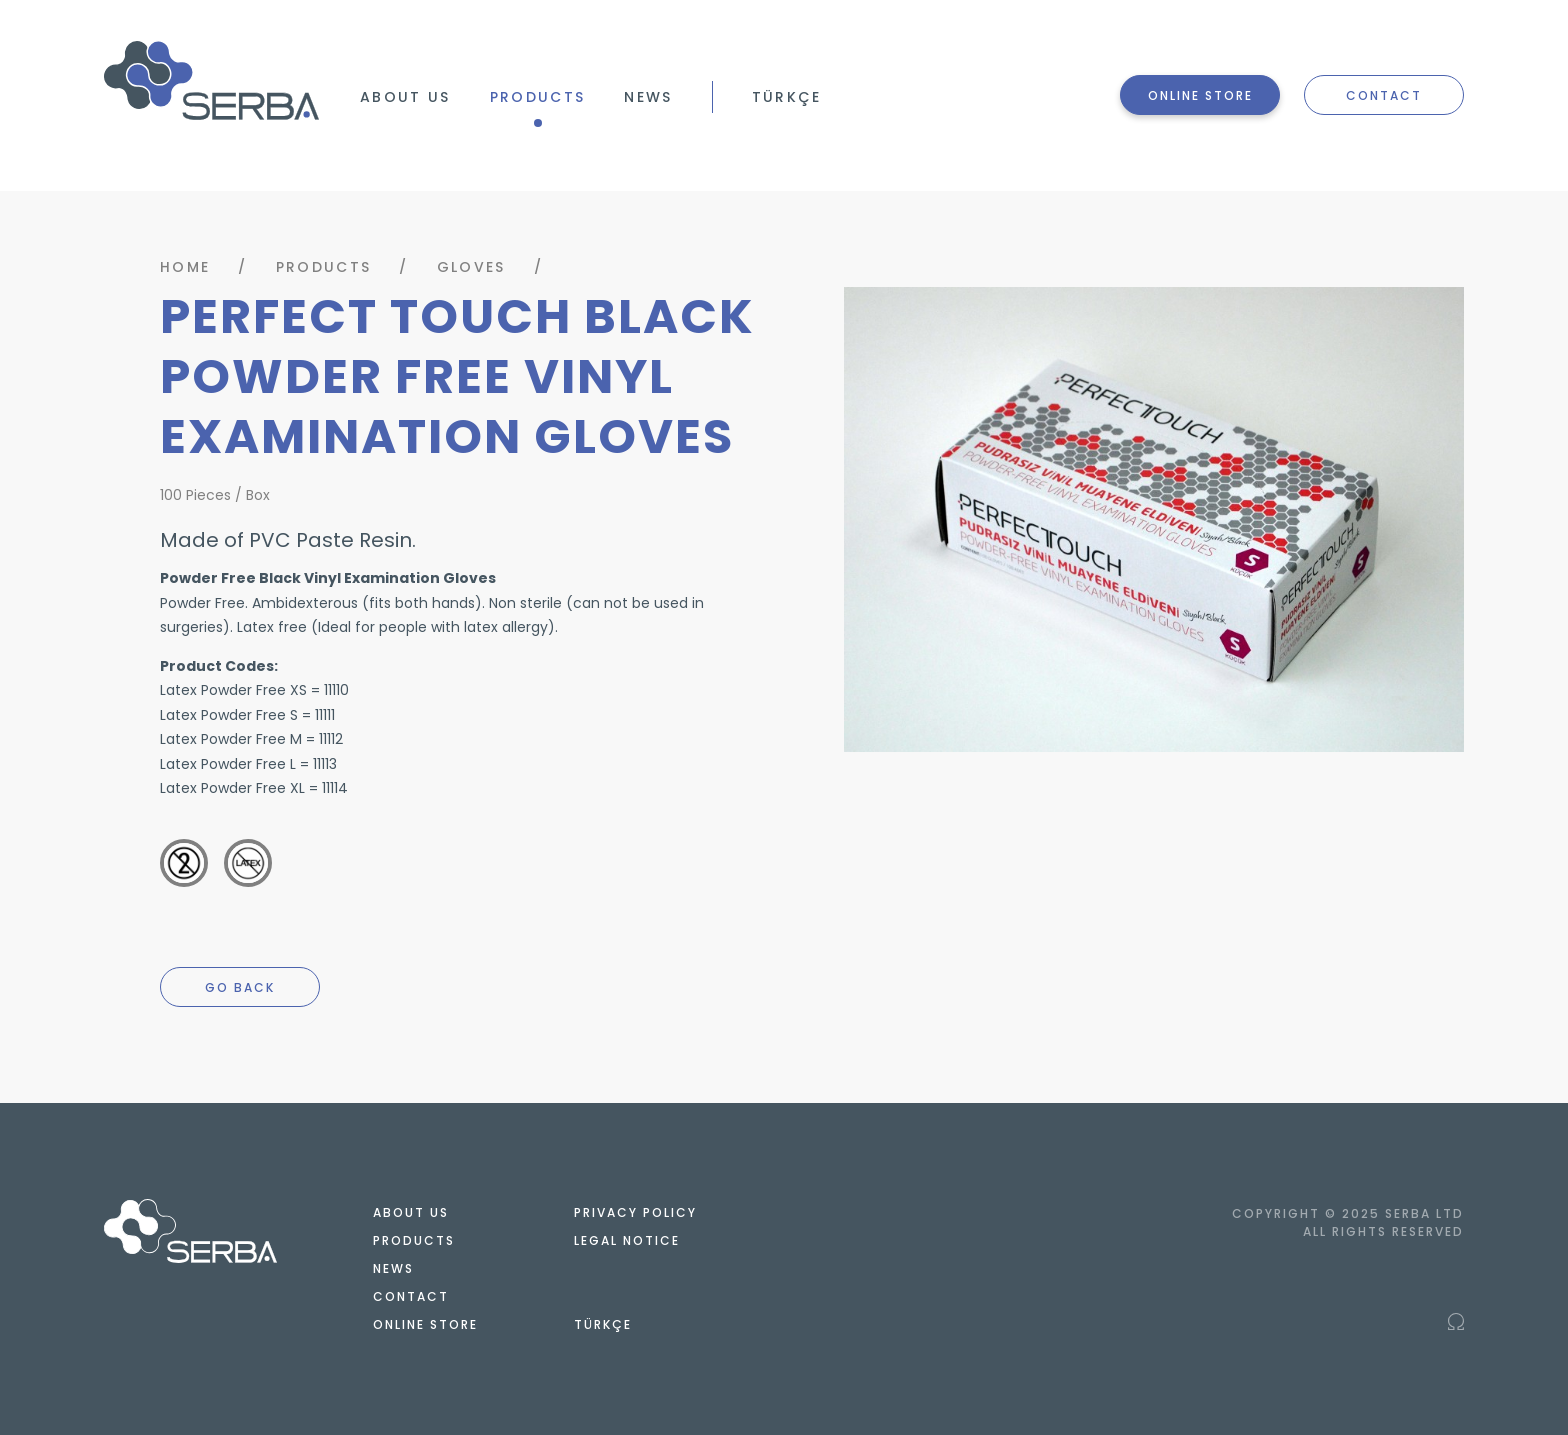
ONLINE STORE (1200, 95)
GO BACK (240, 987)
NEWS (648, 97)
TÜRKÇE (787, 97)
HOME (185, 267)
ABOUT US (405, 97)
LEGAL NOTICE (627, 1240)
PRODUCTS (538, 97)
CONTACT (1384, 95)
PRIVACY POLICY (635, 1212)
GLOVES (471, 267)
